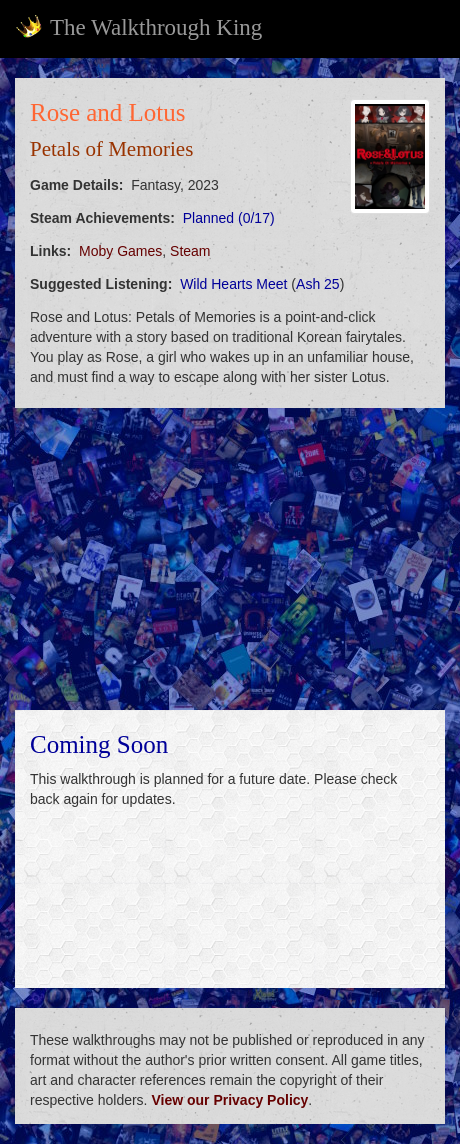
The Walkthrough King (138, 27)
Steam (190, 251)
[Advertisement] (230, 559)
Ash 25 (318, 284)
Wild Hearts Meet (233, 284)
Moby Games (120, 251)
